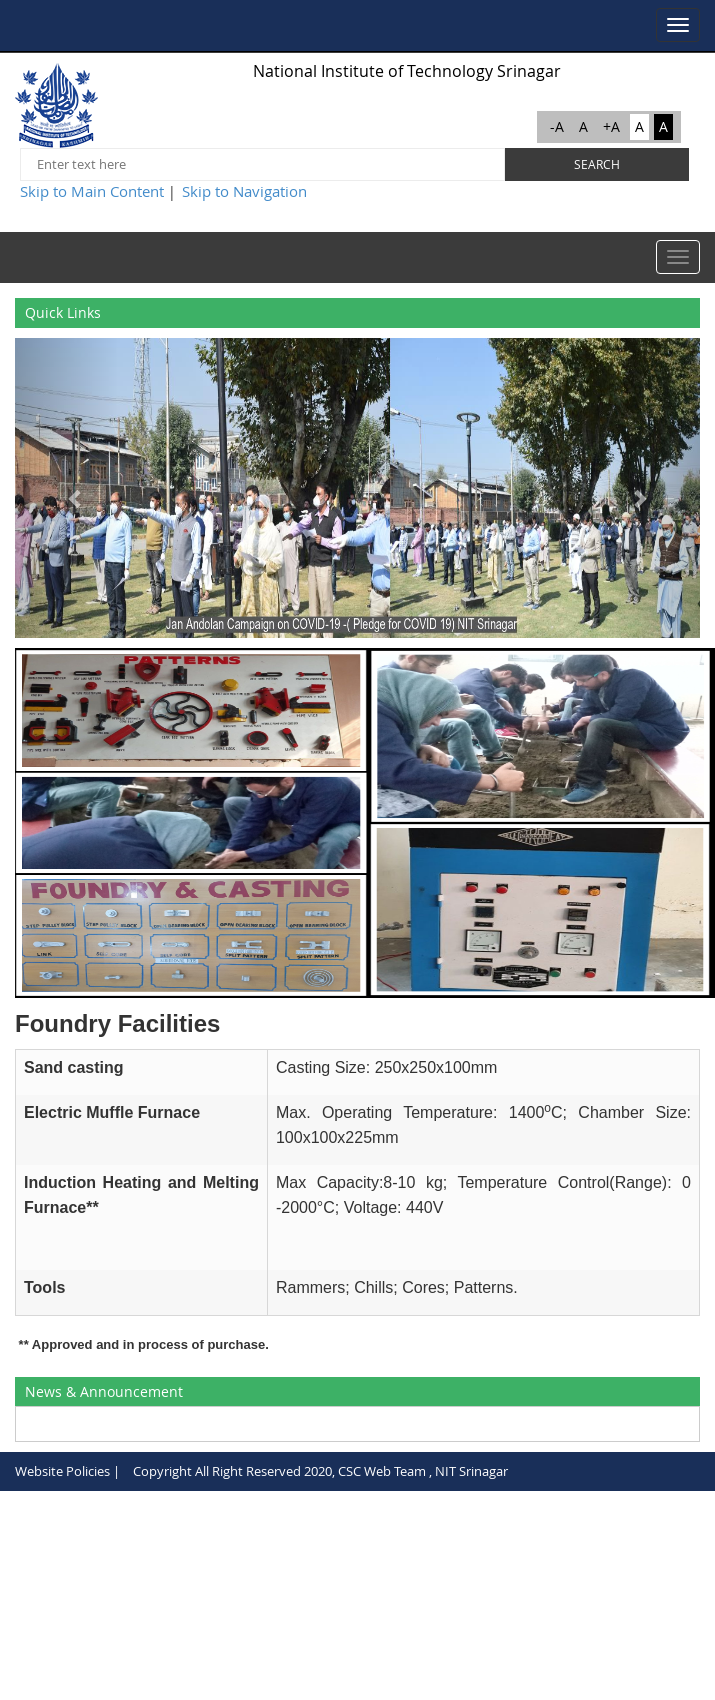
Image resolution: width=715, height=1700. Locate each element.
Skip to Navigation (244, 191)
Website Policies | (67, 1471)
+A (611, 126)
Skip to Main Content (92, 191)
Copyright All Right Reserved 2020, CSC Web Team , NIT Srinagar (320, 1471)
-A (557, 126)
